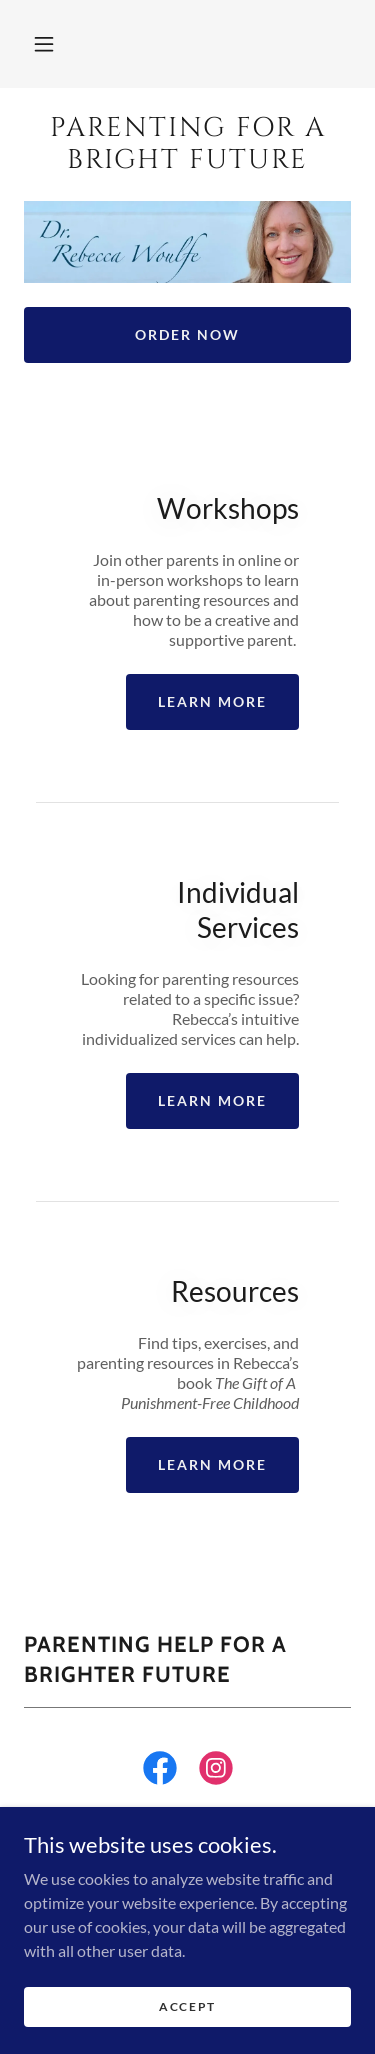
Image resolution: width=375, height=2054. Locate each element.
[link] (187, 144)
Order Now (187, 334)
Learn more (212, 701)
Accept (187, 2006)
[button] (44, 44)
